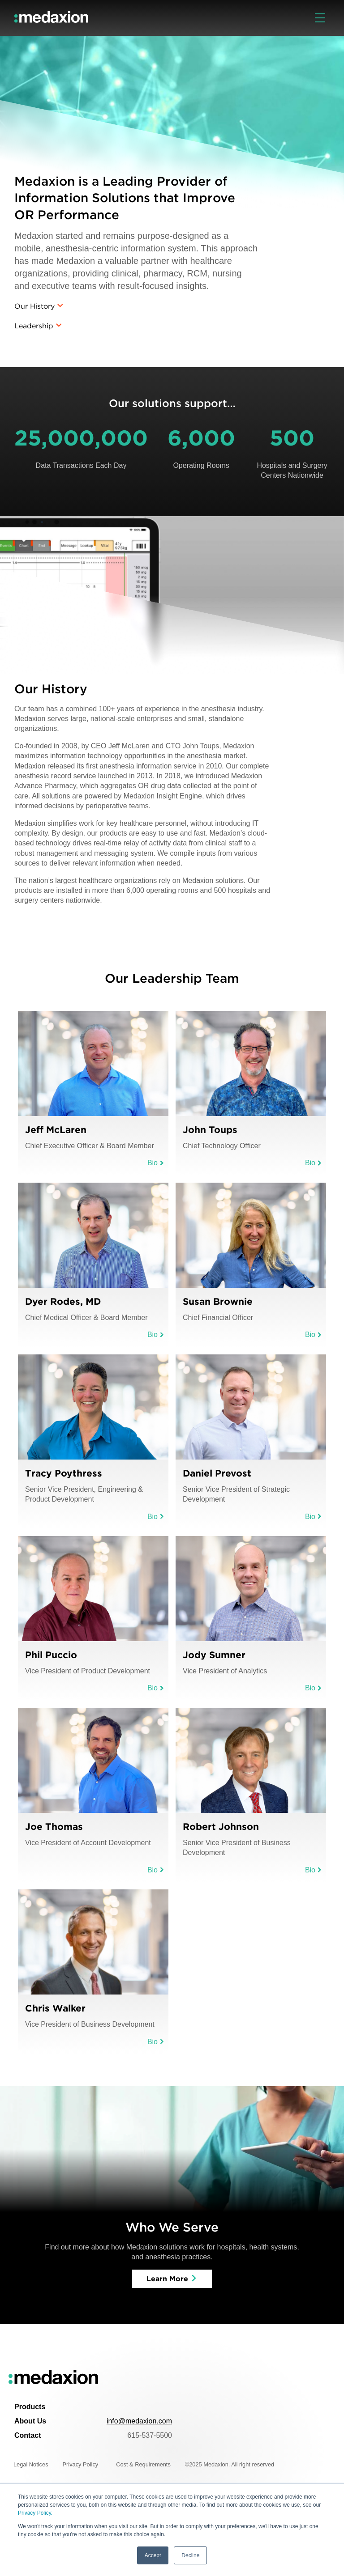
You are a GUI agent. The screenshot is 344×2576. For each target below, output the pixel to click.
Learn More (167, 2279)
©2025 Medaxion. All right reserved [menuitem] (229, 2464)
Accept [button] (153, 2555)
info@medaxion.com (139, 2421)
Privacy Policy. (35, 2513)
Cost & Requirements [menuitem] (143, 2464)
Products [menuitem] (29, 2406)
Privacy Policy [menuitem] (81, 2464)
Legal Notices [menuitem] (30, 2464)
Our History (34, 306)
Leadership (33, 326)
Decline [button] (190, 2555)
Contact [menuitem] (27, 2435)
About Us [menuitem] (30, 2421)
